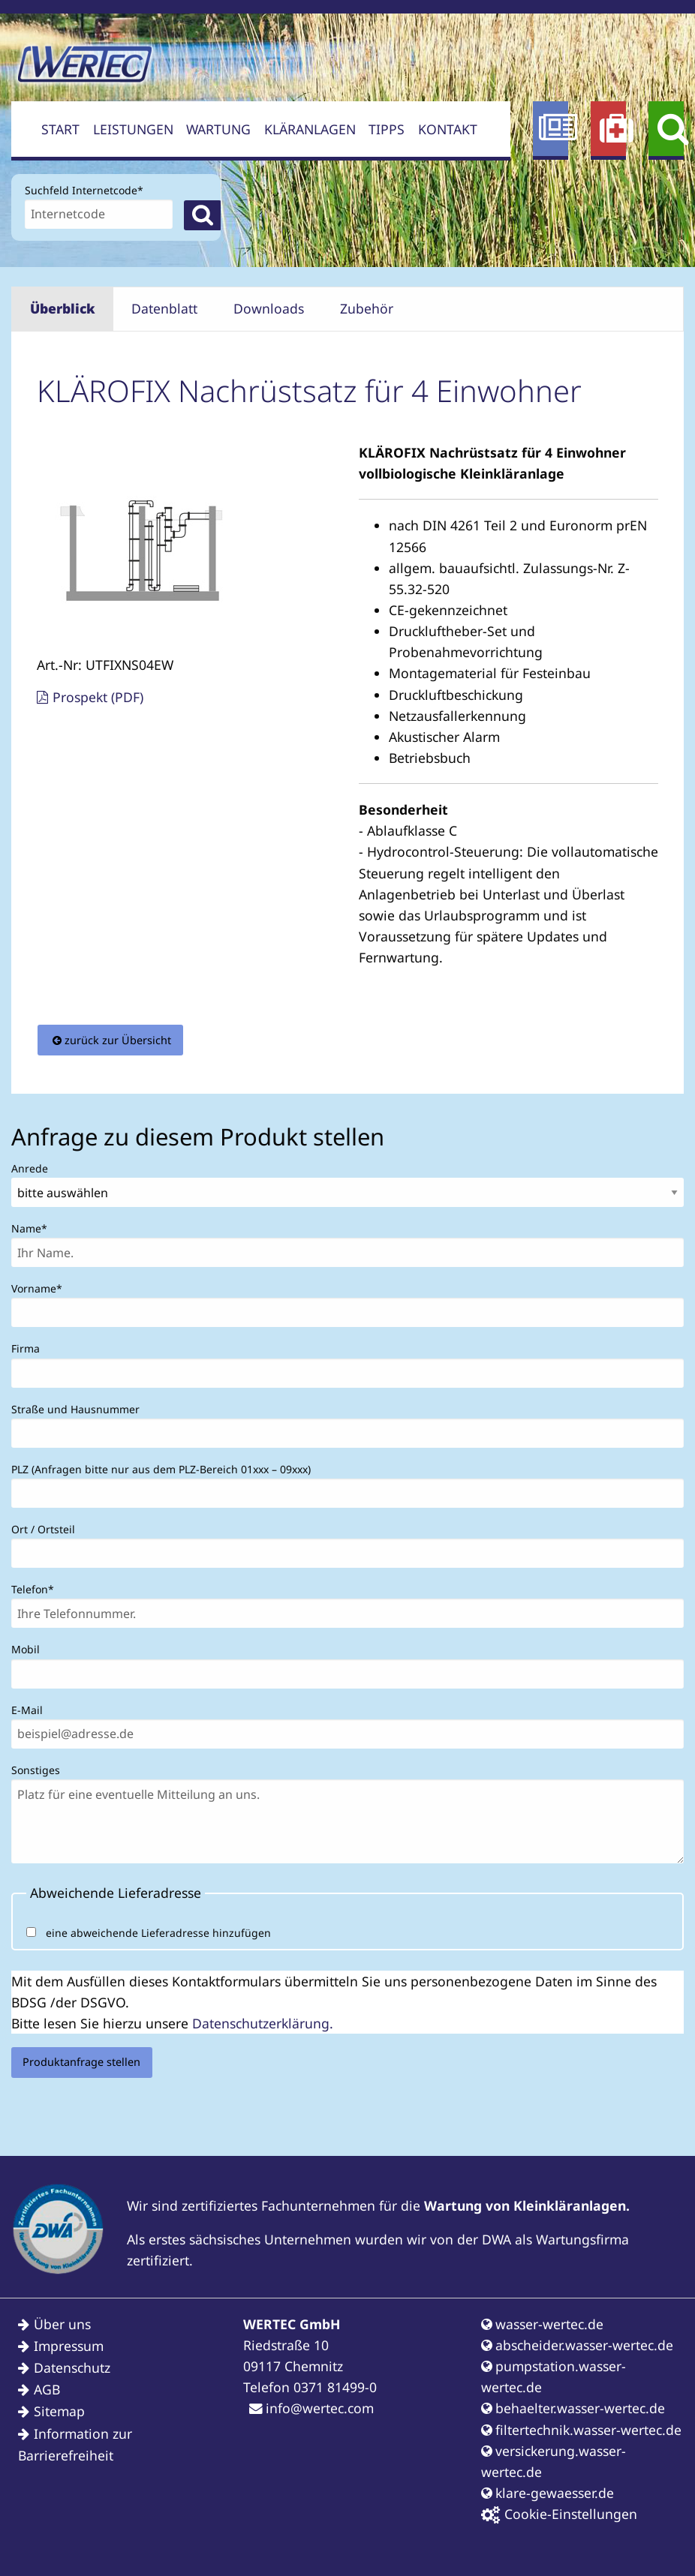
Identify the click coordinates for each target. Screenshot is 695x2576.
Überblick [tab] (62, 308)
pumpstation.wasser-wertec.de (553, 2376)
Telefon (36, 1588)
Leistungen (133, 129)
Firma (25, 1348)
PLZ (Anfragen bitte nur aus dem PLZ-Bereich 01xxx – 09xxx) (161, 1469)
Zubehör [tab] (366, 308)
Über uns (62, 2324)
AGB (47, 2389)
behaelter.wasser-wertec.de (573, 2408)
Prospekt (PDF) (98, 697)
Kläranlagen (310, 129)
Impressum (69, 2346)
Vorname (36, 1287)
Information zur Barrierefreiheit (75, 2444)
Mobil (25, 1649)
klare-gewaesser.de (547, 2493)
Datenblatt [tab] (164, 308)
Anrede (29, 1168)
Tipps (387, 129)
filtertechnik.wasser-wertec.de (581, 2430)
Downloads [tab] (268, 308)
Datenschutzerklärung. (262, 2023)
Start (60, 129)
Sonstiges (35, 1770)
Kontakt (447, 129)
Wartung (218, 129)
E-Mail (27, 1710)
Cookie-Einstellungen (559, 2514)
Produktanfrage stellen (81, 2062)
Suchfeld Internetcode (84, 189)
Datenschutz (72, 2367)
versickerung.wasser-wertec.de (553, 2461)
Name (36, 1227)
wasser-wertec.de (542, 2324)
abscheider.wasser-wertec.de (577, 2345)
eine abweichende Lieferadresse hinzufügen (158, 1933)
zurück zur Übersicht (118, 1040)
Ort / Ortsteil (43, 1529)
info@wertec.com (311, 2408)
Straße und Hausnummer (75, 1409)
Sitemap (59, 2411)
